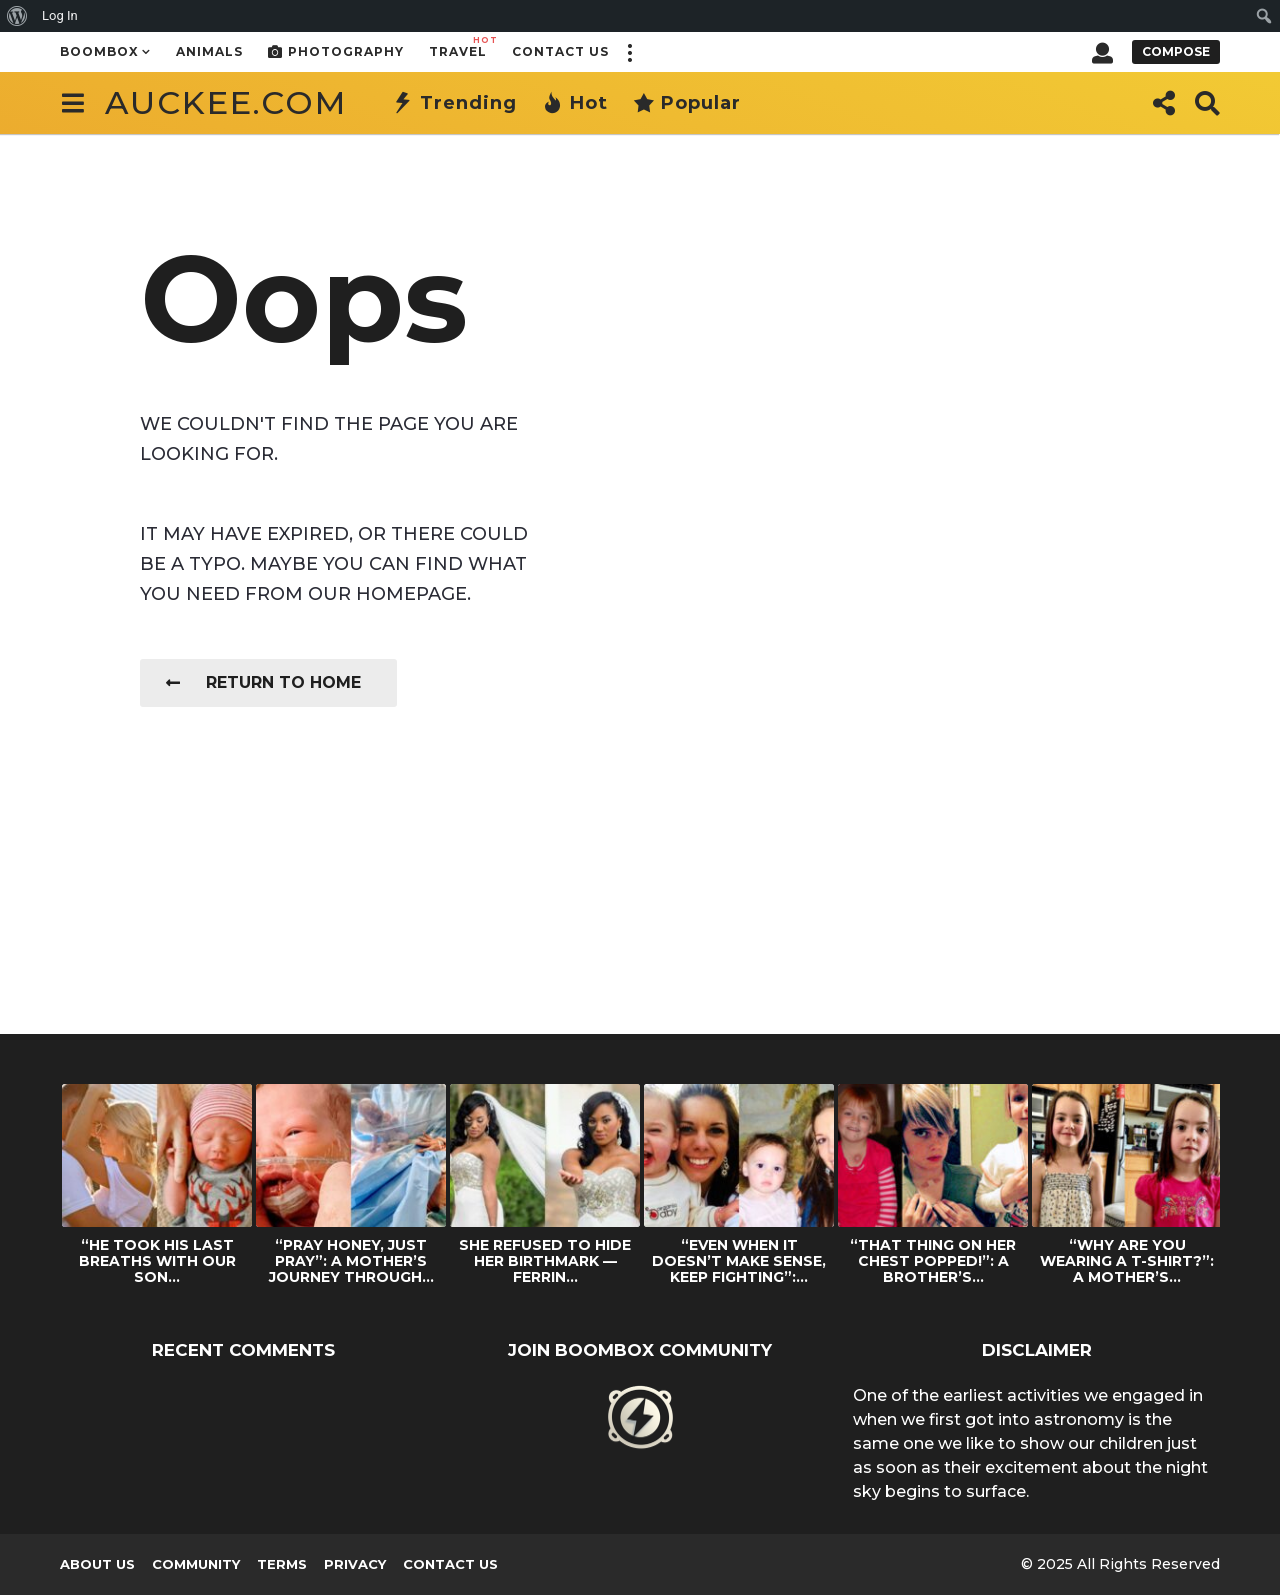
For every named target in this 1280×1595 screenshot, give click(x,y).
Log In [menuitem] (60, 15)
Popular (687, 103)
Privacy (355, 1564)
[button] (629, 52)
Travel (458, 46)
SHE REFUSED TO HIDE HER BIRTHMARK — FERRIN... (545, 1261)
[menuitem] (17, 16)
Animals (209, 51)
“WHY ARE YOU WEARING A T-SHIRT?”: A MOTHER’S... (1127, 1261)
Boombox (99, 51)
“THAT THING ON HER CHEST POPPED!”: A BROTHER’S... (933, 1261)
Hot (575, 103)
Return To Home (263, 682)
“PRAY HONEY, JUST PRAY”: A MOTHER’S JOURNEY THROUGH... (351, 1261)
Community (196, 1564)
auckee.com (226, 102)
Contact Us (560, 51)
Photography (336, 52)
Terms (282, 1564)
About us (97, 1564)
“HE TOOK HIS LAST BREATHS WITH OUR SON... (157, 1261)
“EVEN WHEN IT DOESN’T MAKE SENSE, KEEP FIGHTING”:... (739, 1261)
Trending (454, 103)
